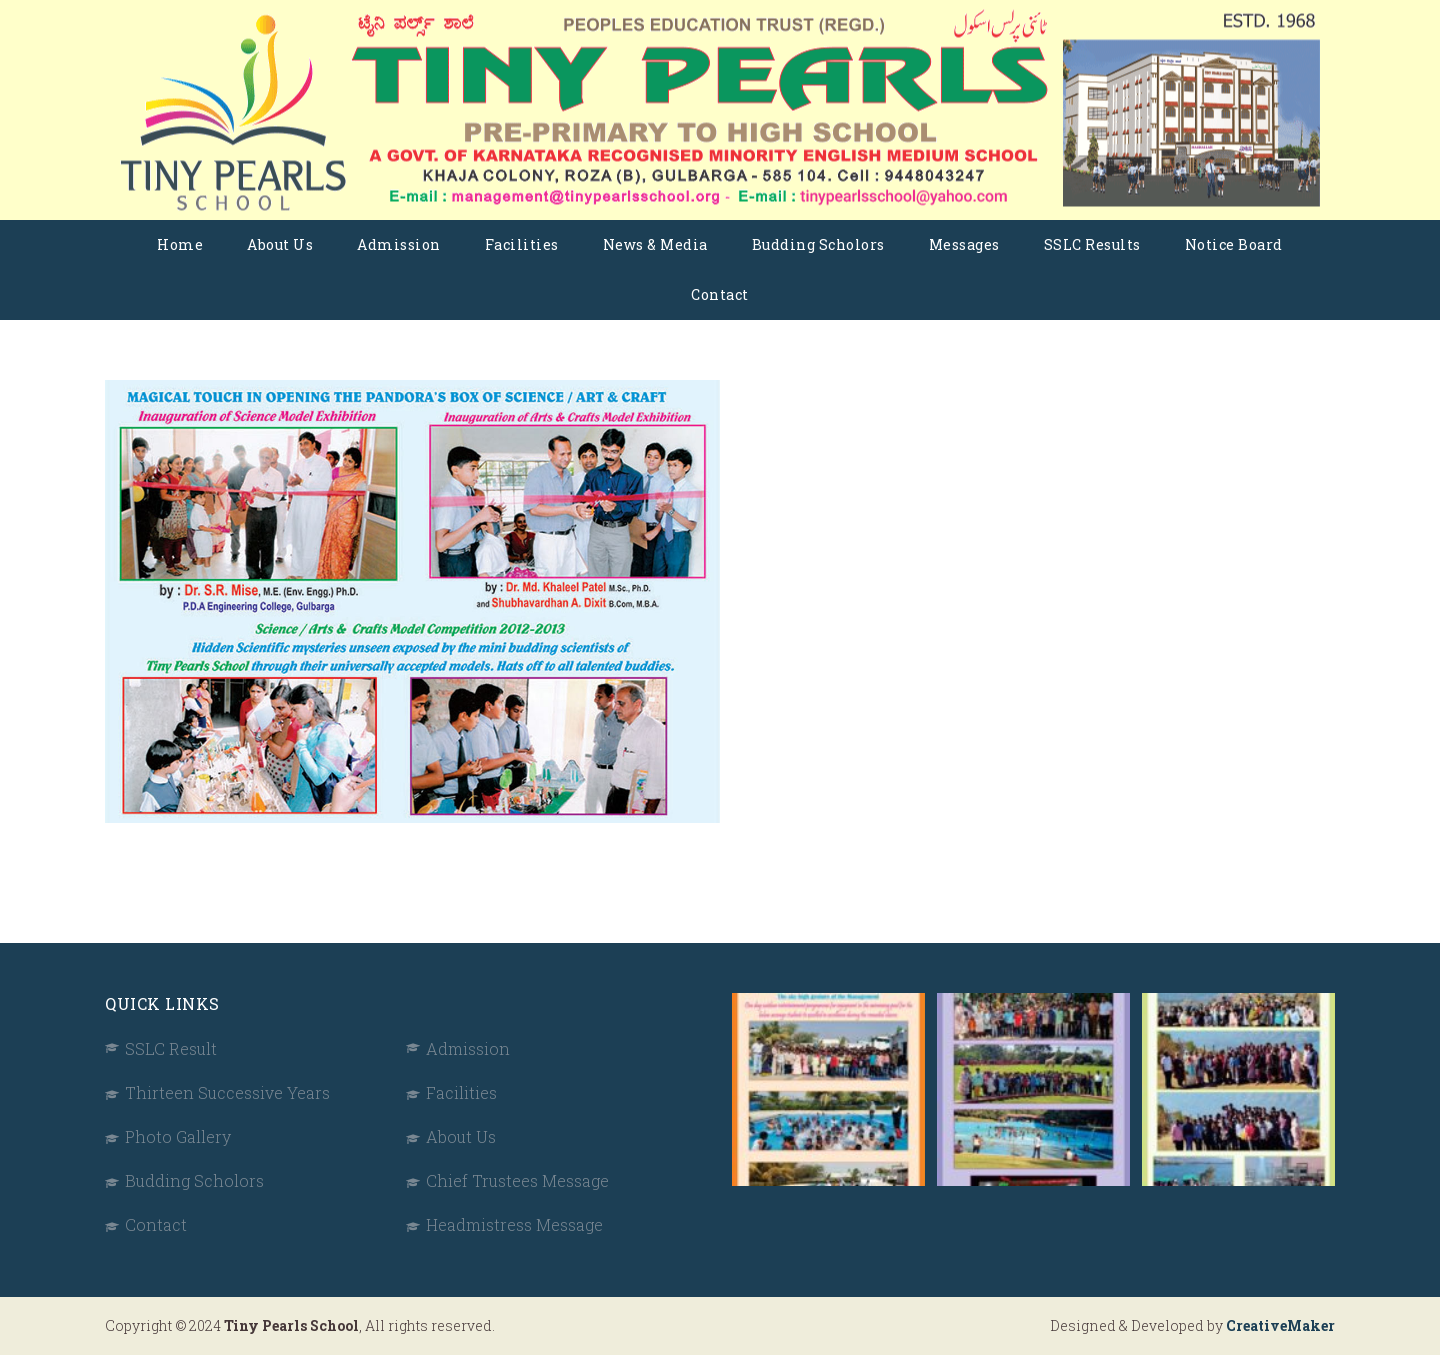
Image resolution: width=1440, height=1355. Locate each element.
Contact (720, 294)
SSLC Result (171, 1048)
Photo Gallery (178, 1136)
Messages (964, 244)
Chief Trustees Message (517, 1180)
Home (180, 244)
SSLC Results (1092, 244)
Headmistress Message (514, 1224)
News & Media (655, 244)
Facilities (522, 244)
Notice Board (1234, 244)
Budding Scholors (818, 244)
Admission (399, 244)
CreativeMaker (1280, 1325)
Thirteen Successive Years (227, 1092)
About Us (280, 244)
